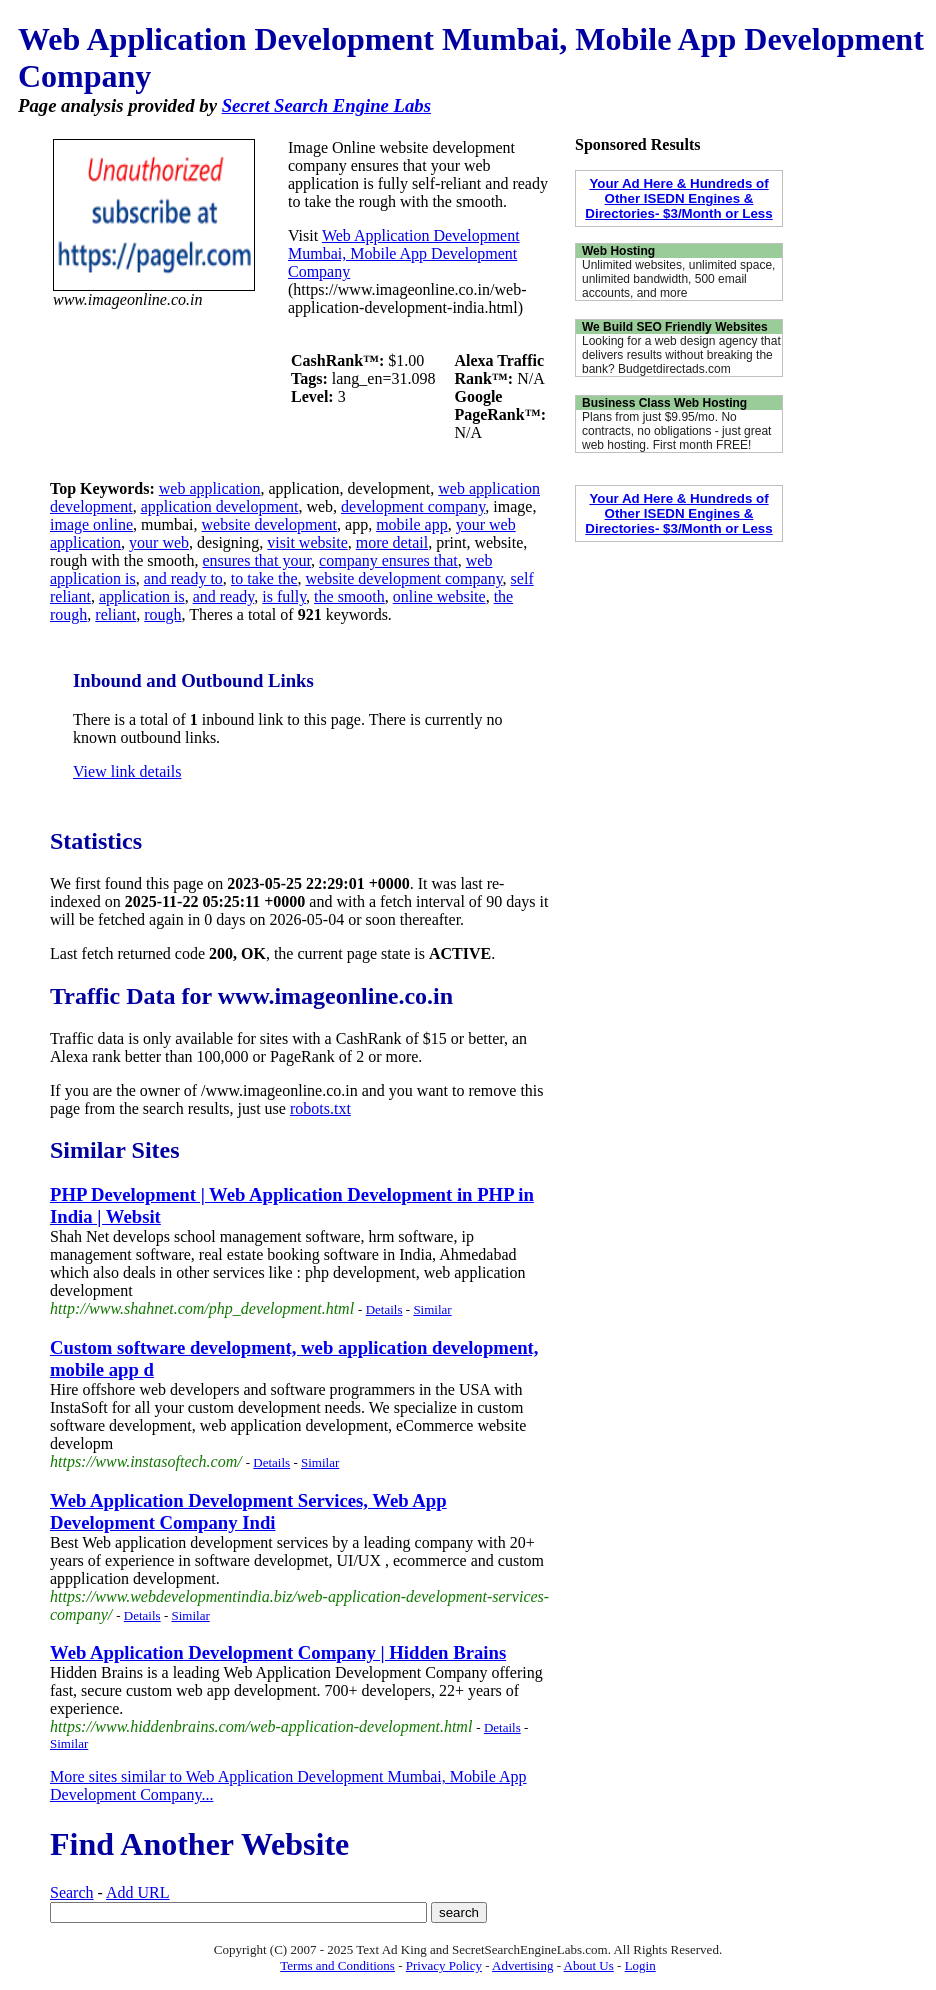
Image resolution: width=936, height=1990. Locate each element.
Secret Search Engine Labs (326, 105)
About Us (589, 1965)
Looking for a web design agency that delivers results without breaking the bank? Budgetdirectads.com (681, 355)
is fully (284, 596)
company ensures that (388, 560)
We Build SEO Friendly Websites (675, 327)
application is (142, 596)
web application (210, 488)
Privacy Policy (444, 1965)
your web (159, 542)
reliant (115, 614)
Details (384, 1309)
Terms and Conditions (337, 1965)
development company (413, 506)
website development (270, 524)
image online (91, 524)
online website (439, 596)
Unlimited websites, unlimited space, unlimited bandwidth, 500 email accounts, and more (678, 279)
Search (72, 1892)
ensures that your (256, 560)
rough (162, 614)
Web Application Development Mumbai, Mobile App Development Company (404, 253)
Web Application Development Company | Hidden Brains (278, 1652)
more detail (392, 542)
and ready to (183, 578)
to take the (264, 578)
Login (640, 1965)
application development (220, 506)
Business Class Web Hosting (664, 403)
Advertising (522, 1965)
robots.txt (320, 1108)
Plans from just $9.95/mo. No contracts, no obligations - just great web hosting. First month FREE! (676, 431)
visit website (307, 542)
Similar (432, 1309)
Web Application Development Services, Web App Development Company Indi (248, 1511)
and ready (224, 596)
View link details (127, 771)
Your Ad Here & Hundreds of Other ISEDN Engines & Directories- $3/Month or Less (678, 198)
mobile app (412, 524)
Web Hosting (618, 251)
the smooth (349, 596)
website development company (403, 578)
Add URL (138, 1892)
